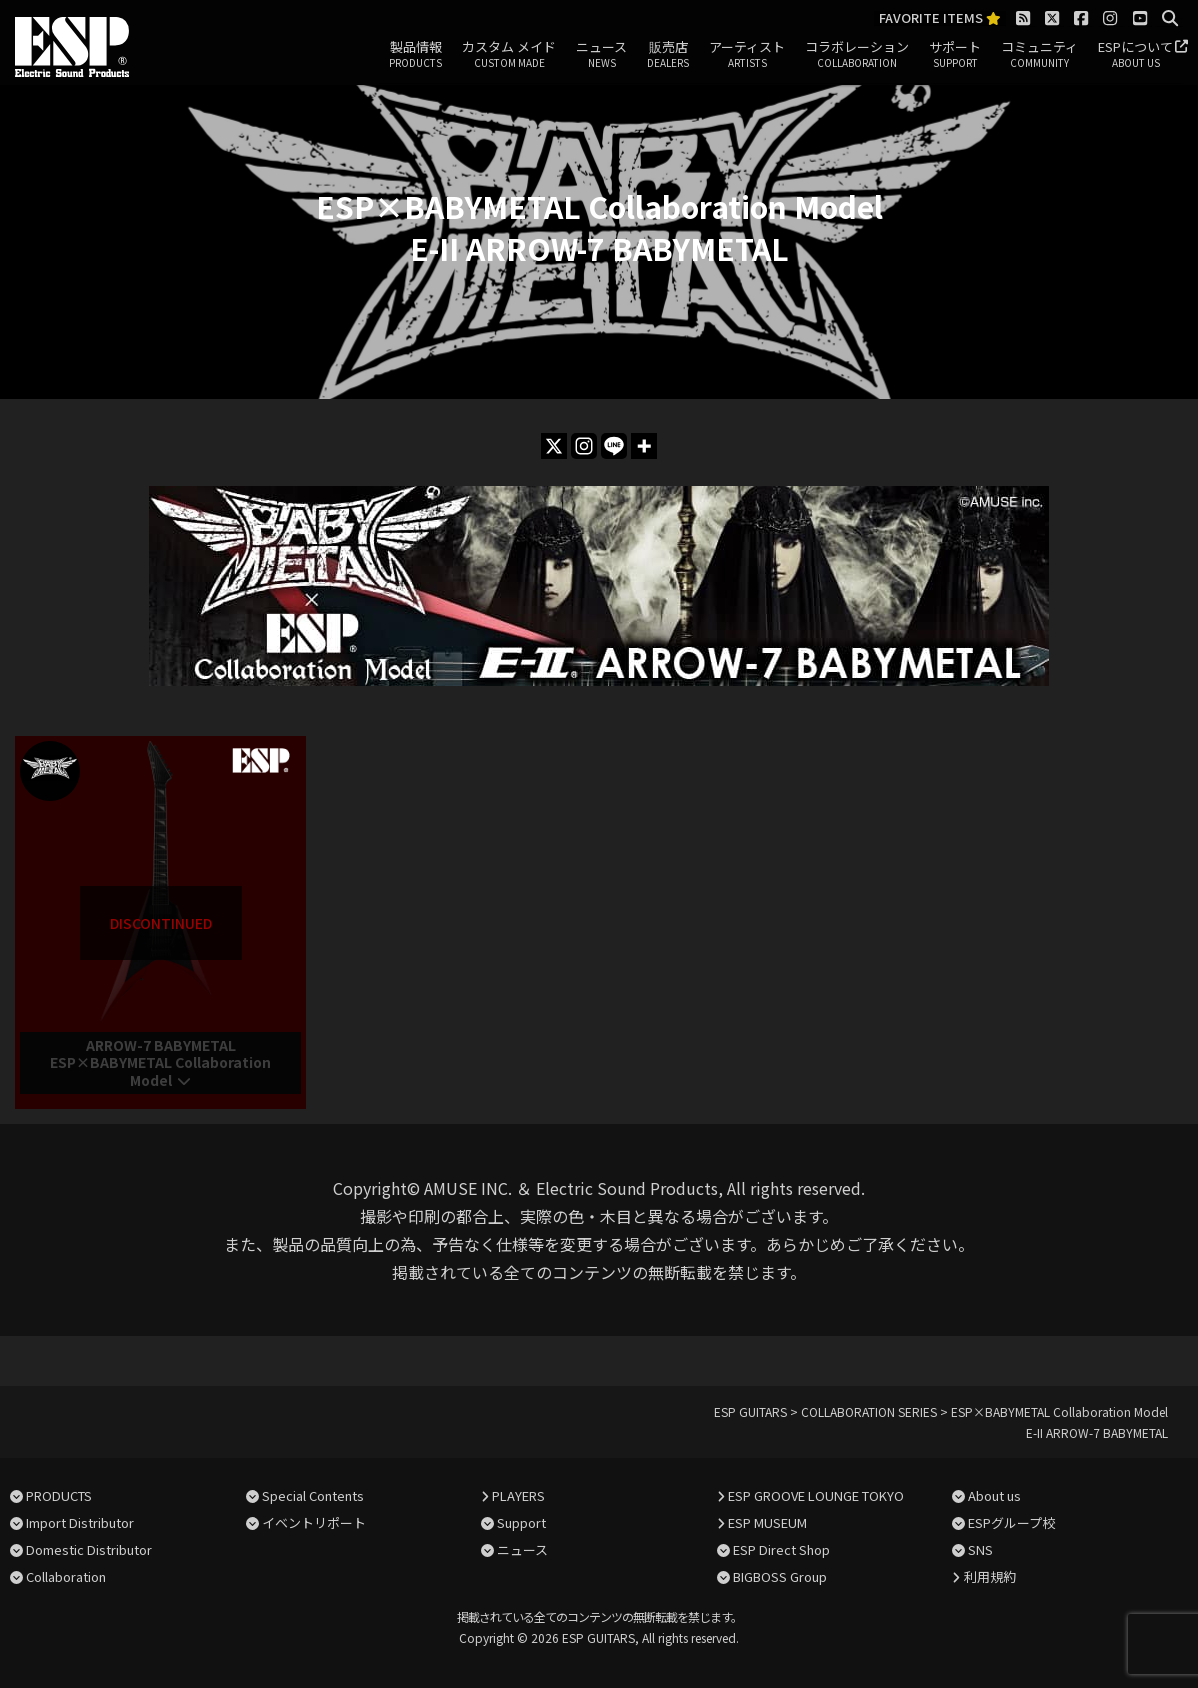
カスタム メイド (509, 55)
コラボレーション (857, 55)
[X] (554, 446)
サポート (955, 55)
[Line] (614, 446)
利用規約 (990, 1576)
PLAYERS (518, 1495)
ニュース (601, 55)
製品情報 (415, 55)
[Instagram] (584, 446)
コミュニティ (1039, 55)
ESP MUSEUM (767, 1522)
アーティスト (747, 55)
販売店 (668, 55)
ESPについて (1135, 55)
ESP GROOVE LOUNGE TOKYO (816, 1495)
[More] (644, 446)
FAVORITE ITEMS (940, 18)
